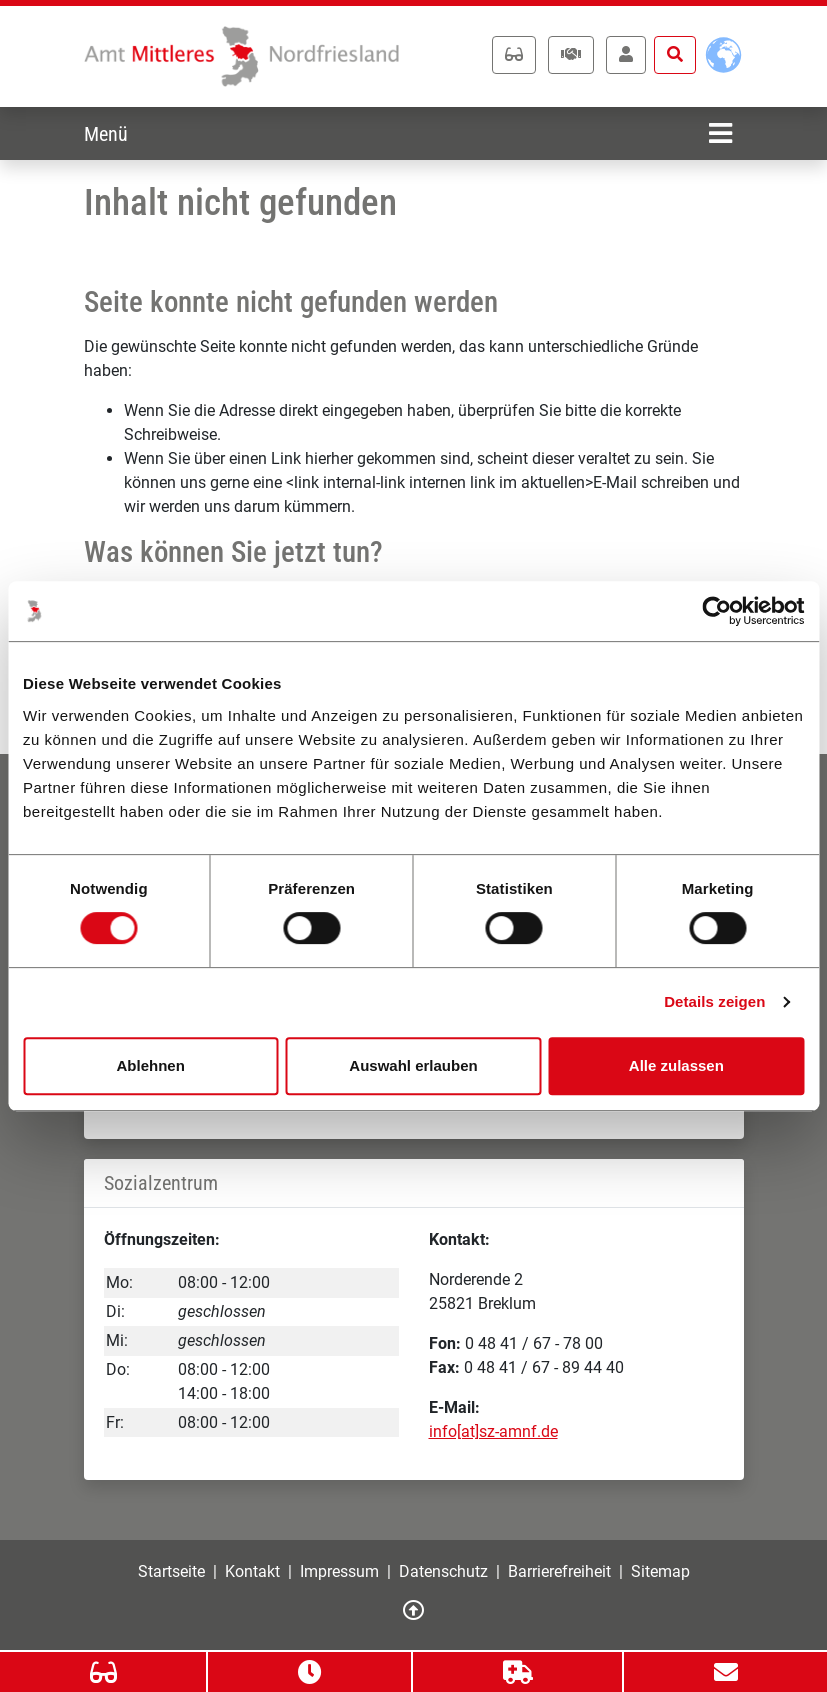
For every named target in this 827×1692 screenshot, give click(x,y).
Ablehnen (151, 1065)
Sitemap (660, 1571)
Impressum (339, 1571)
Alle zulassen (676, 1065)
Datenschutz (443, 1571)
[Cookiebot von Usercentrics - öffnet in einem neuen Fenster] (716, 611)
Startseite (171, 1571)
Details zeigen (714, 1001)
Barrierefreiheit (559, 1571)
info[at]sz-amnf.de (493, 1431)
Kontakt (252, 1571)
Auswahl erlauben (413, 1065)
